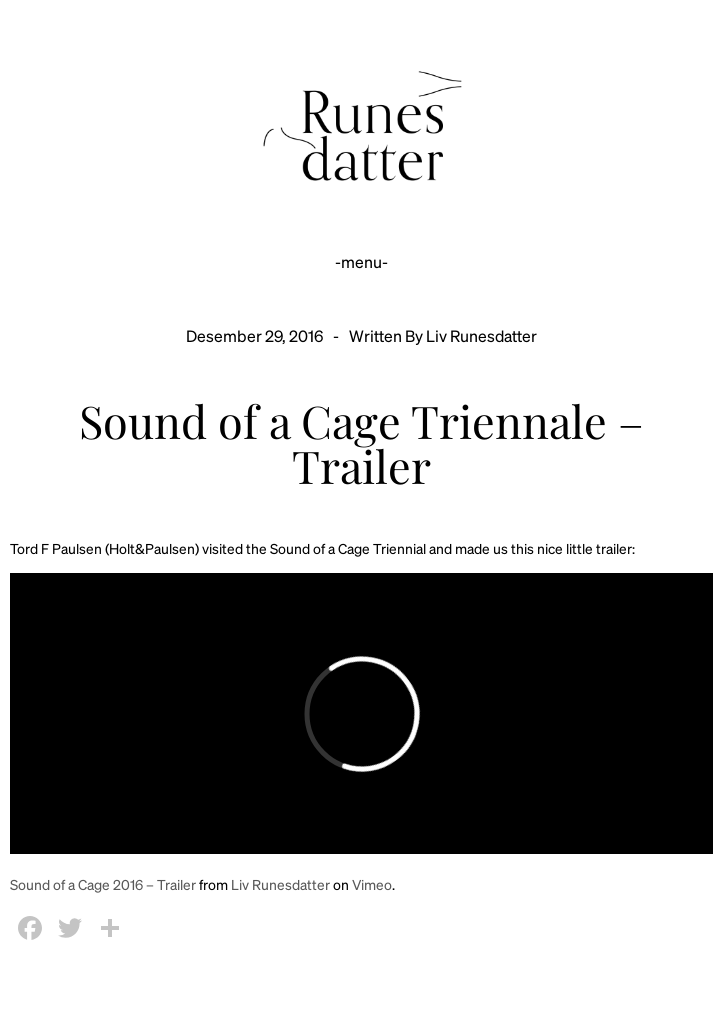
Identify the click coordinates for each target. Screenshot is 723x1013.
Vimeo (372, 884)
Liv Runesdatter (280, 884)
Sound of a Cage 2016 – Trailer (103, 884)
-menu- (361, 261)
